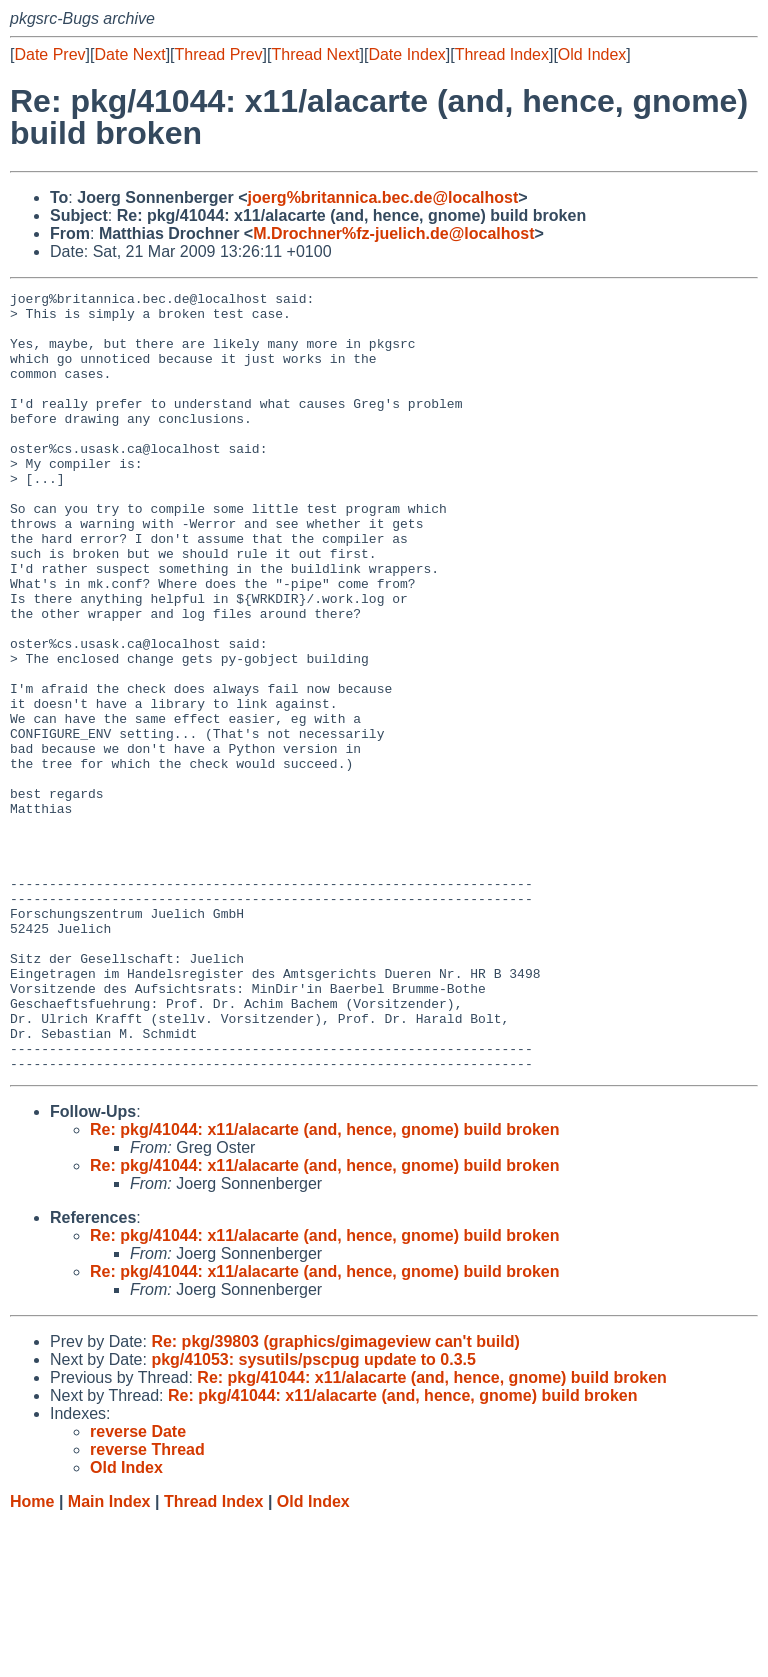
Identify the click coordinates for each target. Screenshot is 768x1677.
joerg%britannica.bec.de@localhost (383, 197)
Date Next (129, 54)
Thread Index (502, 54)
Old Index (592, 54)
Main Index (109, 1657)
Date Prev (49, 54)
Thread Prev (219, 54)
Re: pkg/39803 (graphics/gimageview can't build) (335, 1497)
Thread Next (315, 54)
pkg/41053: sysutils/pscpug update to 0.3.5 (313, 1515)
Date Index (406, 54)
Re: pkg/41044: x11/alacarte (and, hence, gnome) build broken (324, 1285)
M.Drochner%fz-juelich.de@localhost (393, 233)
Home (32, 1657)
